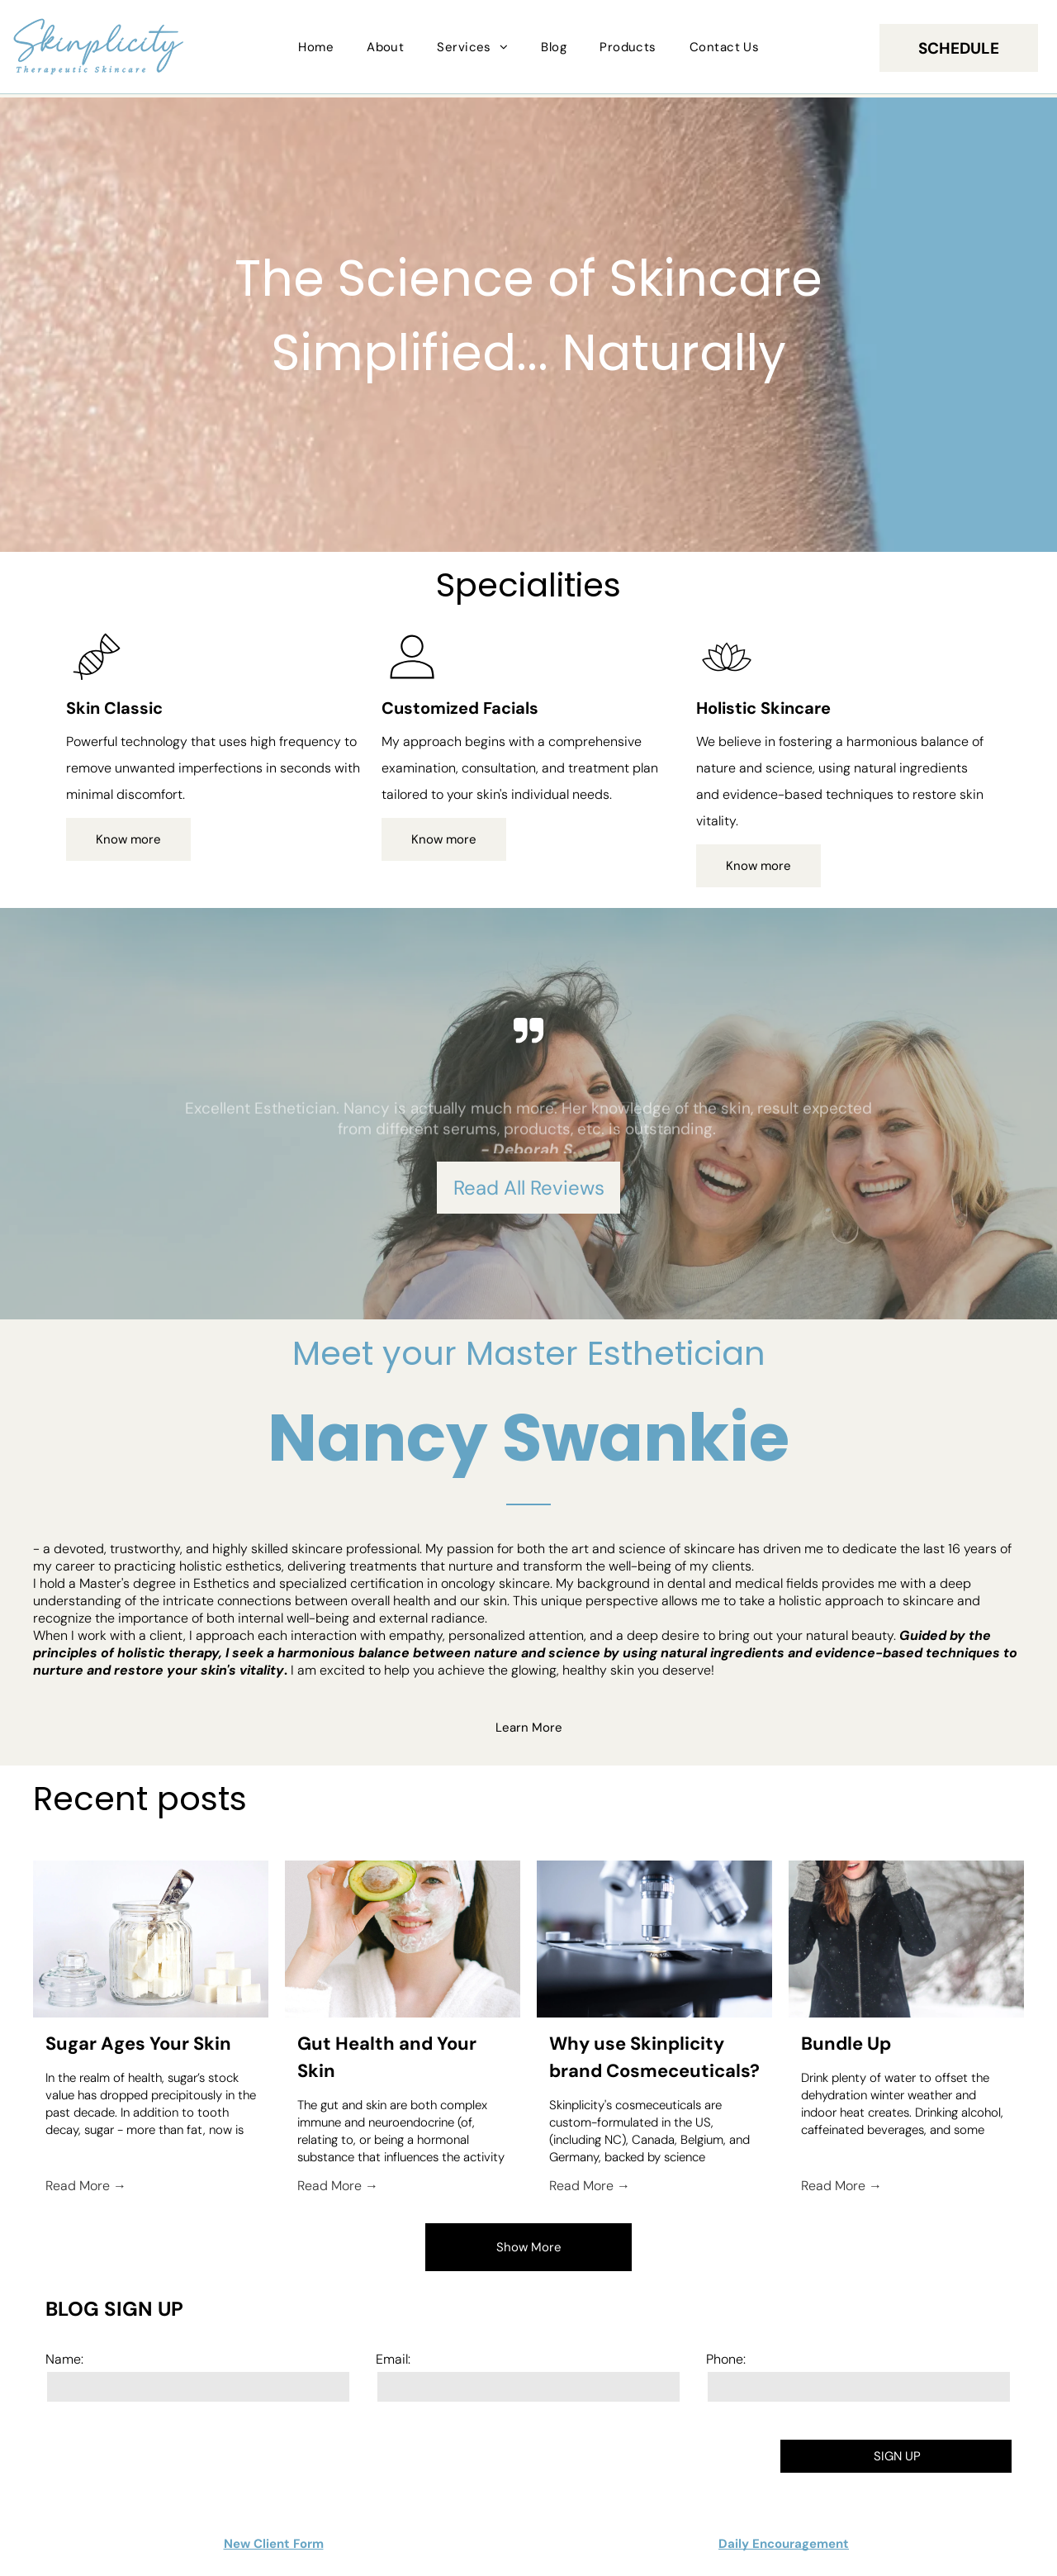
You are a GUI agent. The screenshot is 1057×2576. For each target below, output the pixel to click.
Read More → (85, 2185)
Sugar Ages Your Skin (138, 2044)
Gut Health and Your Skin (386, 2057)
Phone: (726, 2359)
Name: (64, 2359)
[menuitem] (316, 47)
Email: (393, 2359)
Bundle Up (846, 2044)
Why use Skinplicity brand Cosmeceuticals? (654, 2057)
